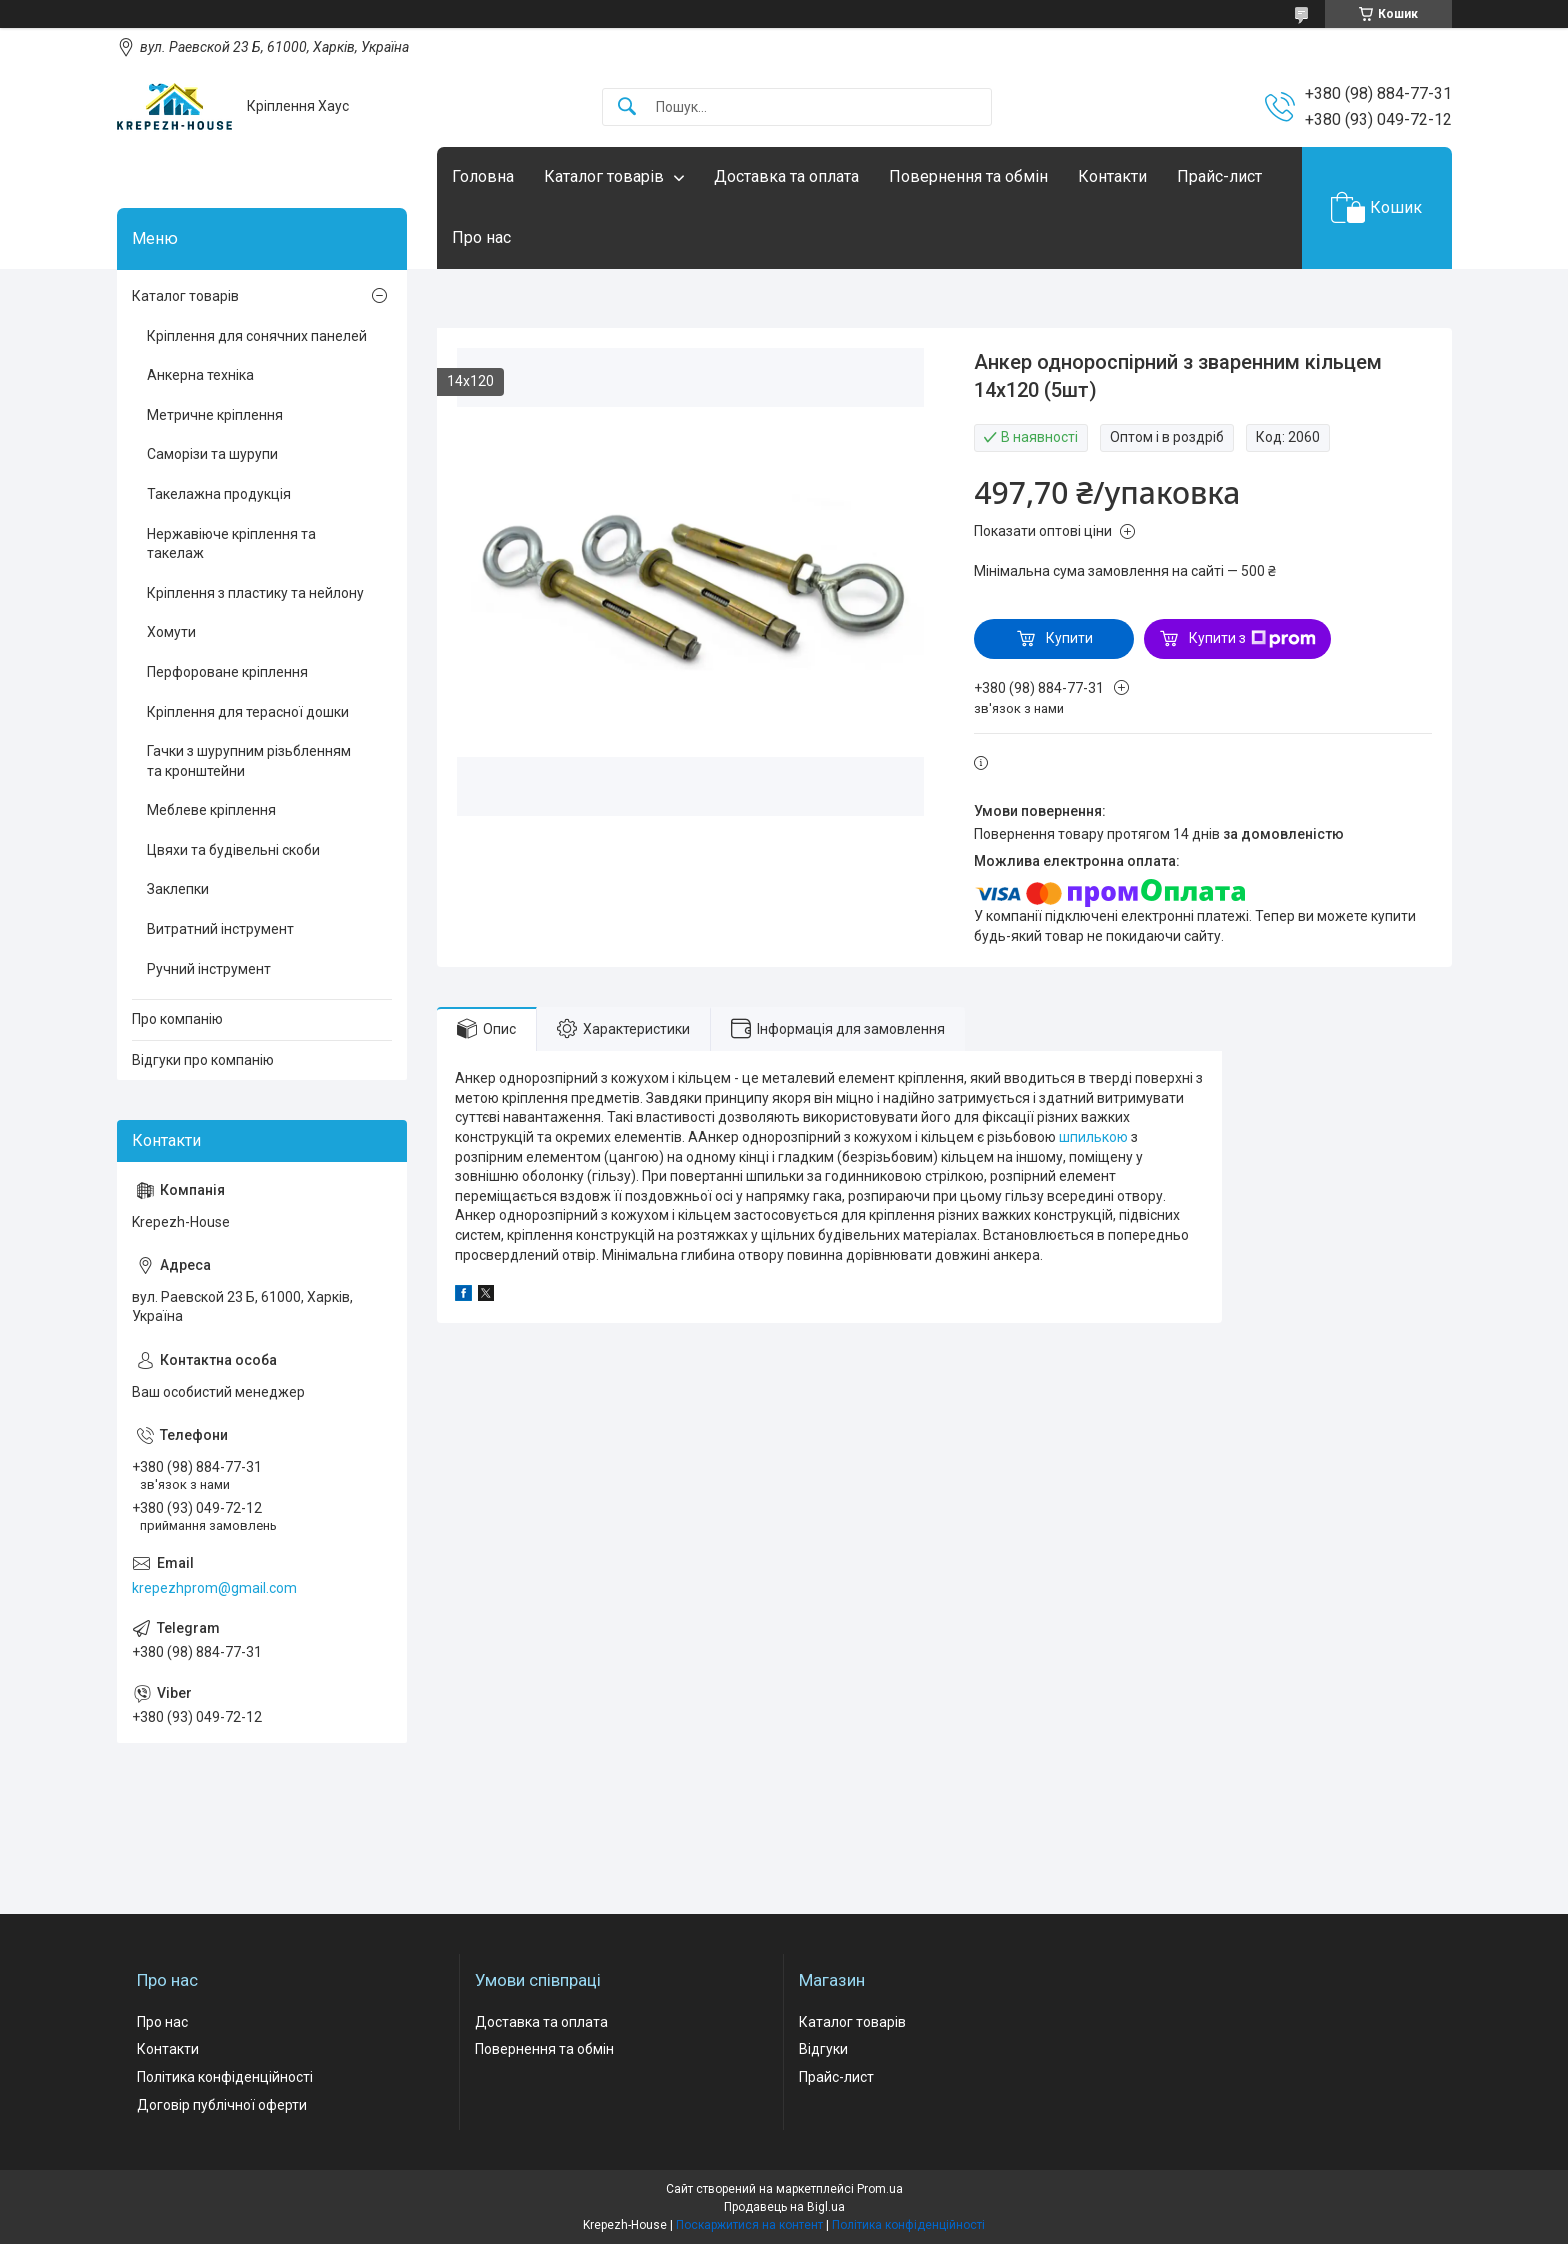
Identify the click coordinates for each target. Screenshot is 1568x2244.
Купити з (1252, 639)
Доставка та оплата (786, 176)
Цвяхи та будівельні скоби (233, 850)
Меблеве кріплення (211, 810)
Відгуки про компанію (203, 1060)
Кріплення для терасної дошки (248, 712)
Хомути (171, 632)
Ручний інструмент (209, 969)
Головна (483, 176)
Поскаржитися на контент (749, 2225)
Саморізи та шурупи (212, 454)
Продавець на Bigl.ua (784, 2207)
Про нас (481, 237)
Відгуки (823, 2049)
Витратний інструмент (220, 929)
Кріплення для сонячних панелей (257, 336)
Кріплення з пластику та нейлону (255, 593)
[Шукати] (627, 107)
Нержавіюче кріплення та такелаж (231, 544)
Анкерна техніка (200, 375)
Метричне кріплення (215, 415)
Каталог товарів (604, 176)
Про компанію (177, 1019)
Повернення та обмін (968, 176)
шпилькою (1093, 1137)
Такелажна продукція (219, 494)
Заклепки (178, 889)
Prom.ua (880, 2189)
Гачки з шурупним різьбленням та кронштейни (249, 761)
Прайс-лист (1219, 176)
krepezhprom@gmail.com (214, 1588)
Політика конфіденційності (225, 2077)
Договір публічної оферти (222, 2105)
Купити (1069, 638)
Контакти (1112, 176)
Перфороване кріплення (227, 672)
